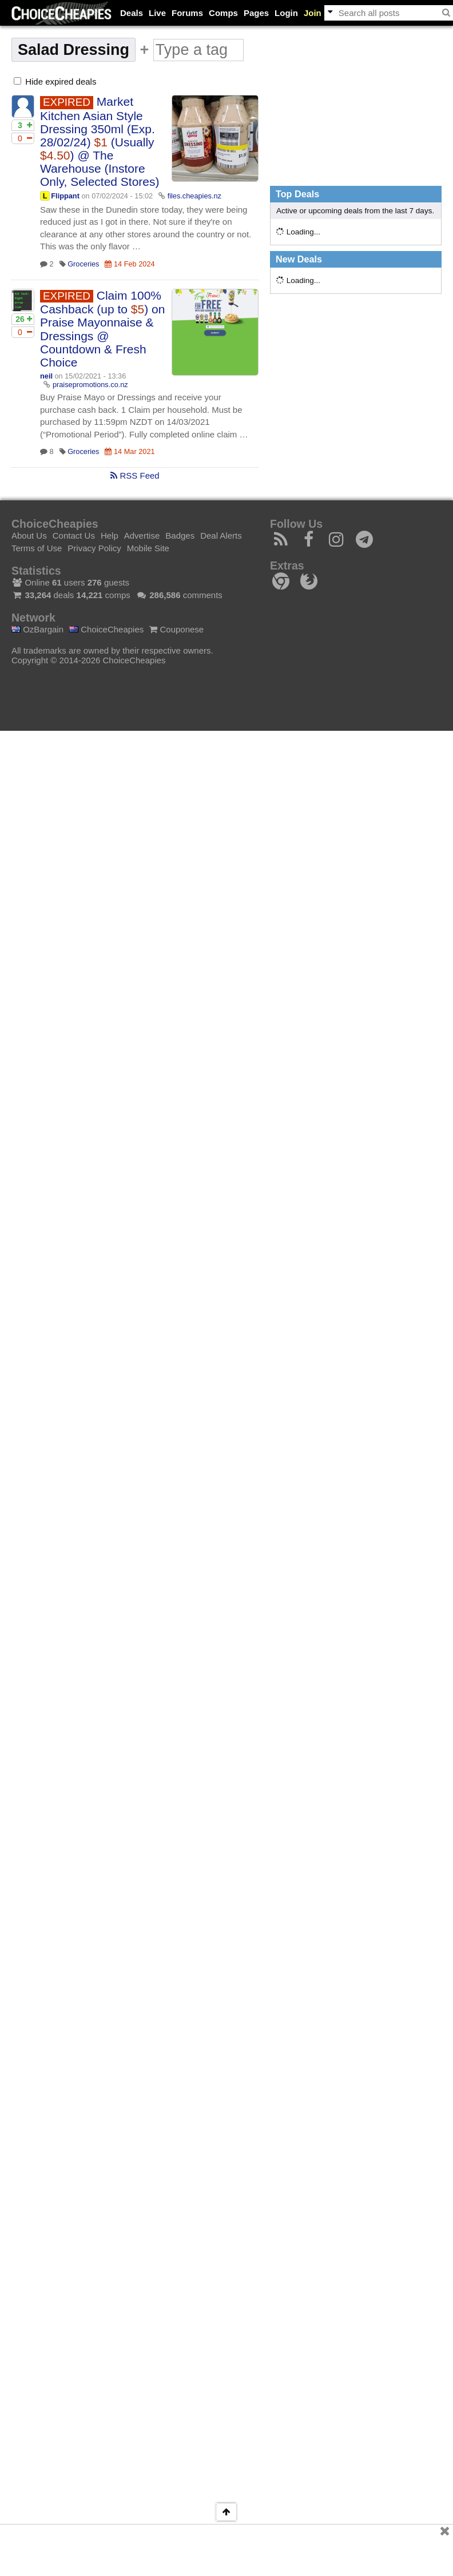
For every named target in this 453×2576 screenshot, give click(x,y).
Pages (256, 13)
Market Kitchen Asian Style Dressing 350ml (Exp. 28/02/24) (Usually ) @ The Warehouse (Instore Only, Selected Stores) (100, 141)
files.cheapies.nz (194, 196)
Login (286, 13)
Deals (131, 13)
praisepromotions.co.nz (90, 384)
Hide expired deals (55, 81)
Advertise (142, 535)
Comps (223, 13)
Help (109, 535)
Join (312, 13)
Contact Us (74, 535)
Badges (179, 535)
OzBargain (37, 629)
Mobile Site (148, 548)
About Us (29, 535)
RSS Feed (134, 475)
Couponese (176, 629)
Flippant (65, 196)
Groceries (83, 264)
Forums (187, 13)
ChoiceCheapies (106, 629)
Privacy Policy (94, 548)
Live (157, 13)
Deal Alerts (221, 535)
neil (46, 376)
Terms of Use (36, 548)
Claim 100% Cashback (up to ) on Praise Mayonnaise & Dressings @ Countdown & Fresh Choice (102, 329)
